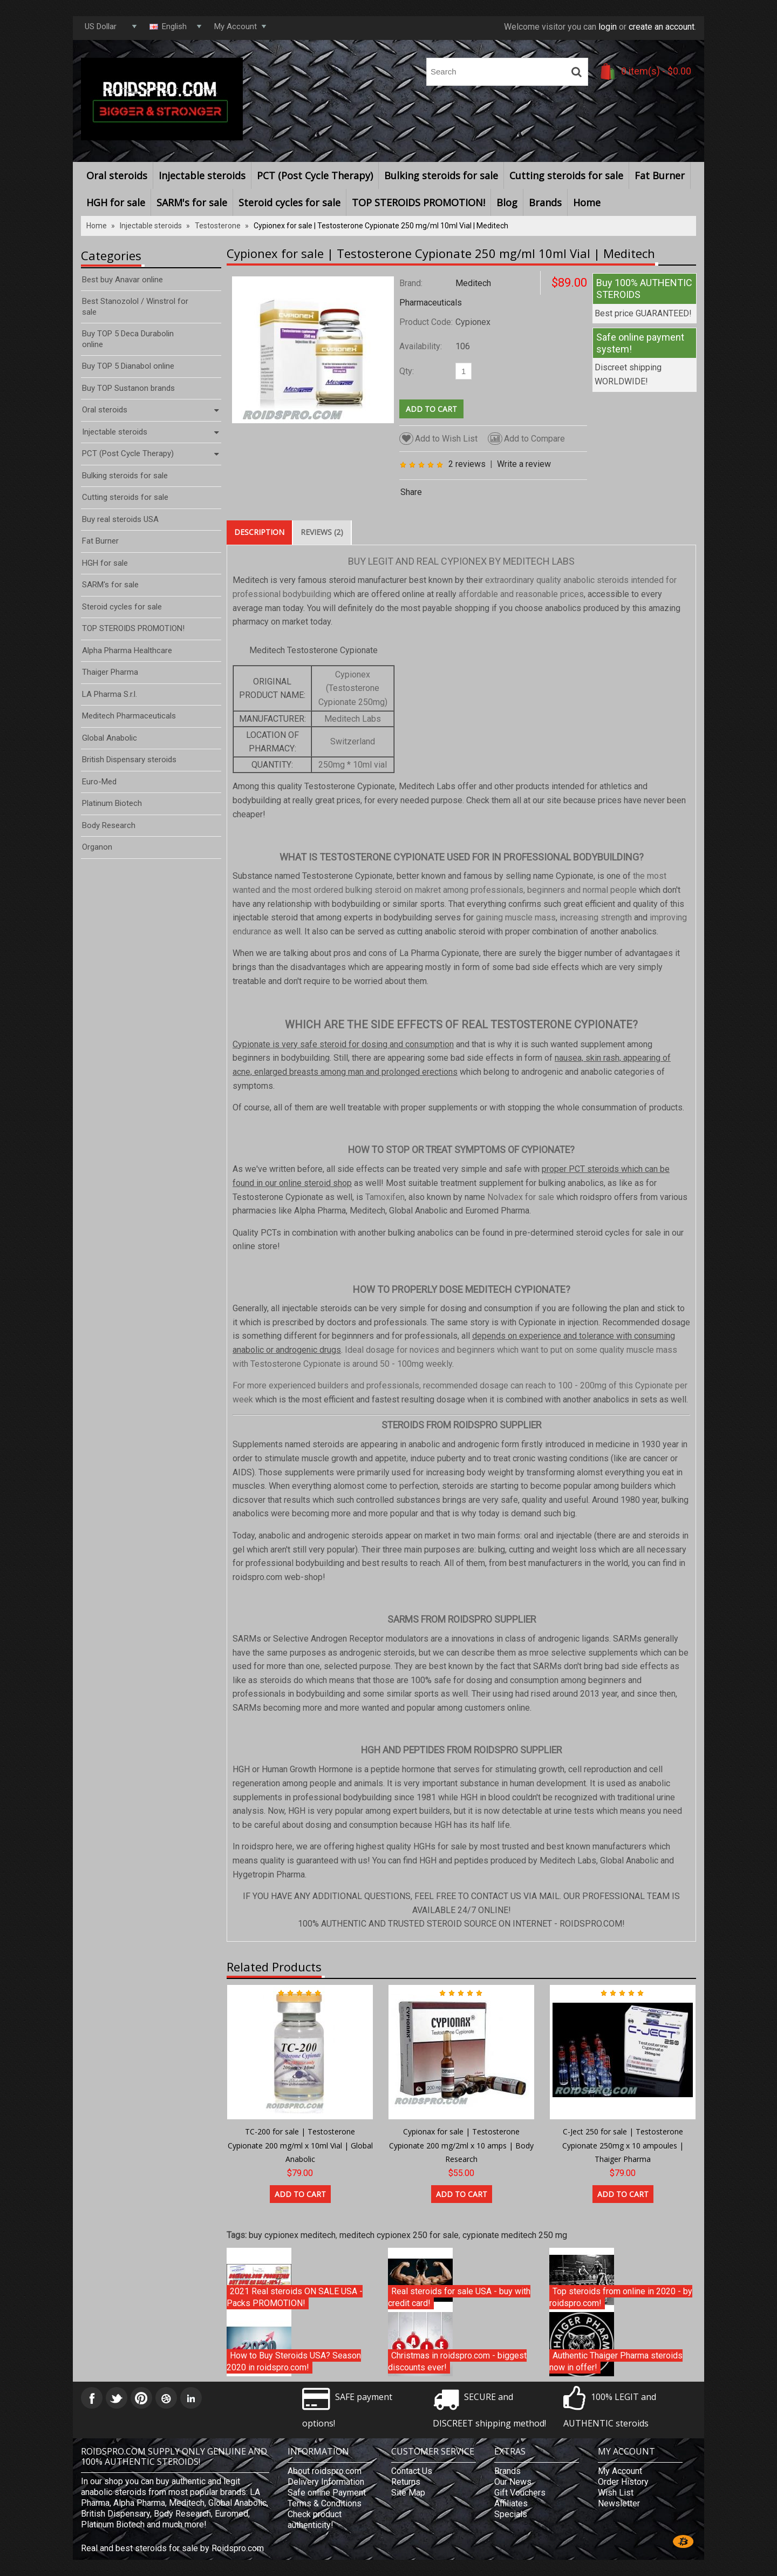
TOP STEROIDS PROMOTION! (418, 202)
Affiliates (511, 2503)
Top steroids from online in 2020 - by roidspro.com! (620, 2297)
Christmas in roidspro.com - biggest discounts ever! (457, 2361)
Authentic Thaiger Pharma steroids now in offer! (616, 2361)
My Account (620, 2471)
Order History (623, 2482)
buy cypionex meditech (292, 2235)
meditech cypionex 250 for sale (399, 2235)
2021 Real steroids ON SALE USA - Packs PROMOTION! (295, 2297)
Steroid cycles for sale (289, 202)
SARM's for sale (191, 202)
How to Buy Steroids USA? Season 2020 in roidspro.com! (294, 2361)
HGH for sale (115, 202)
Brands (545, 202)
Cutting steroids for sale (566, 175)
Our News (512, 2482)
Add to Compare (526, 438)
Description (259, 532)
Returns (405, 2482)
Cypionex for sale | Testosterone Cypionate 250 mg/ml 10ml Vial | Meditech (381, 225)
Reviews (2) (322, 532)
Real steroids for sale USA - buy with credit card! (459, 2297)
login (607, 27)
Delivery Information (326, 2482)
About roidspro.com (325, 2471)
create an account (661, 27)
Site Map (408, 2492)
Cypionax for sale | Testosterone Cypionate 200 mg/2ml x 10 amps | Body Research (461, 2145)
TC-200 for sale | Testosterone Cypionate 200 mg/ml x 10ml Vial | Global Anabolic (300, 2145)
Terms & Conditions (325, 2503)
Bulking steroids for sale (441, 175)
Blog (506, 202)
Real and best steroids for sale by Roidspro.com (172, 2548)
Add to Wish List (438, 438)
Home (587, 202)
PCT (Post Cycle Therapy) (315, 175)
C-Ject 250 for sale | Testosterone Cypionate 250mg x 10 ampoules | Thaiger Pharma (623, 2145)
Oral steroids (116, 175)
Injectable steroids (202, 175)
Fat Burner (660, 175)
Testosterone (218, 225)
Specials (510, 2514)
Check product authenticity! (315, 2519)
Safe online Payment (327, 2492)
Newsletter (619, 2503)
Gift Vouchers (520, 2492)
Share (411, 492)
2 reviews (467, 464)
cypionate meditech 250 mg (514, 2235)
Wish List (615, 2492)
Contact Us (411, 2471)
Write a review (524, 464)
